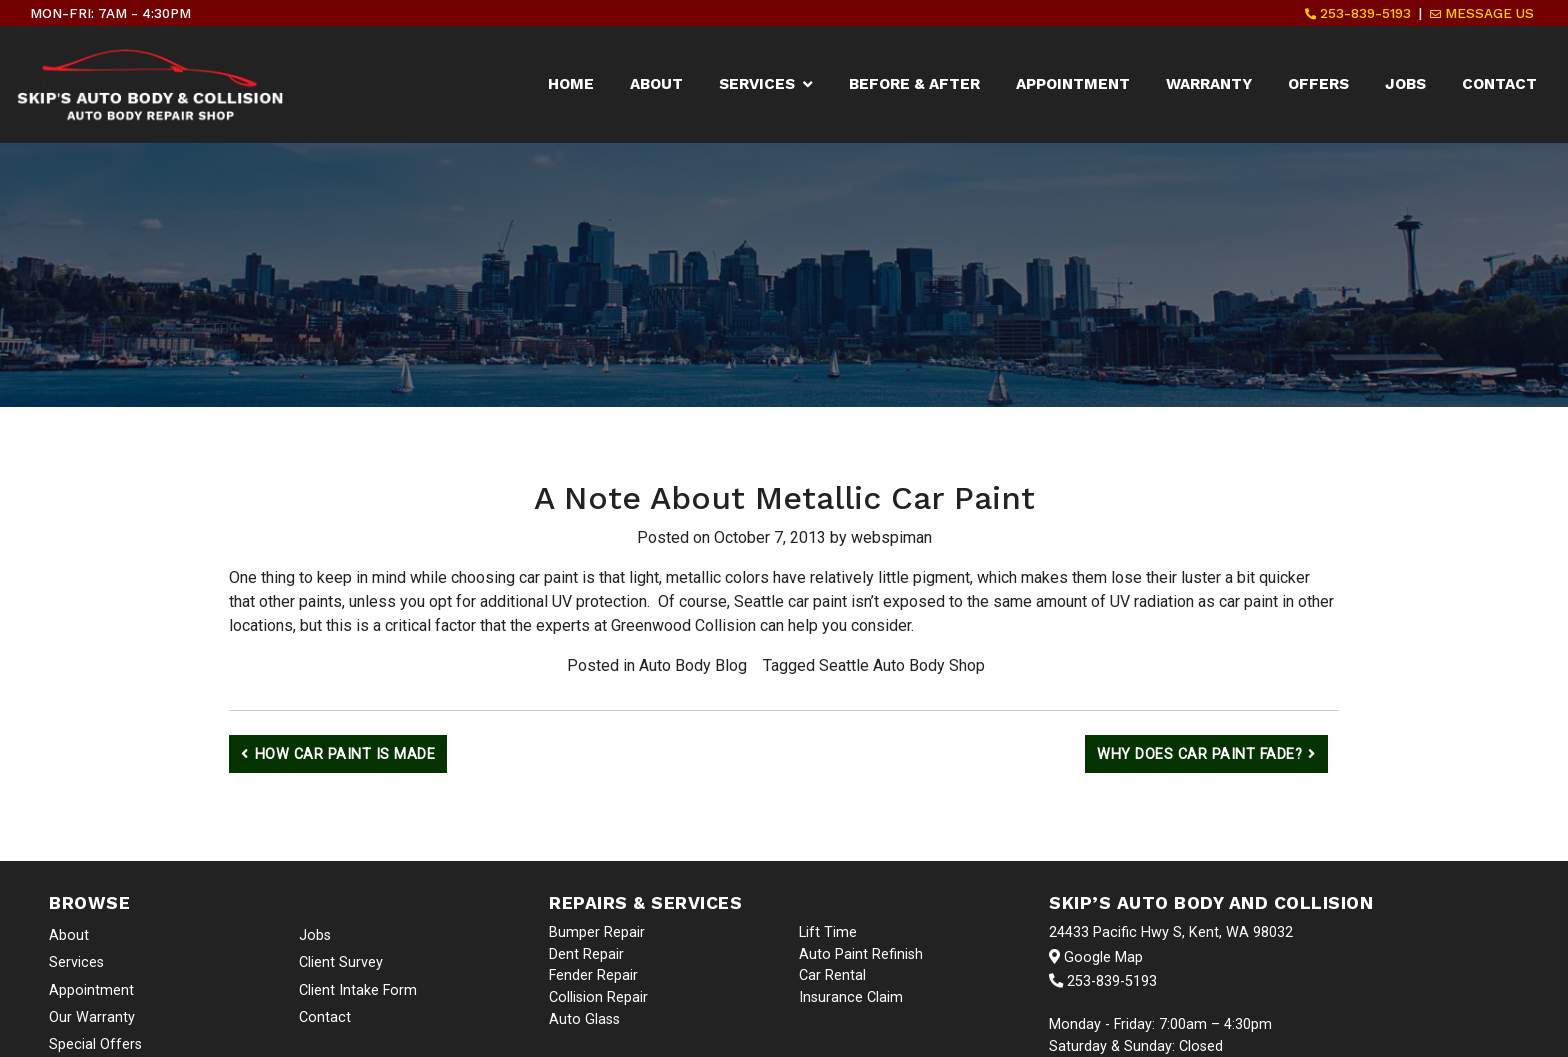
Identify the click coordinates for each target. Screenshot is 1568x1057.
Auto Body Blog (693, 665)
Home (571, 84)
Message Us (1482, 13)
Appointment (1073, 84)
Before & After (914, 84)
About (656, 84)
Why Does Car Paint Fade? (1199, 754)
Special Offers (95, 1044)
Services (757, 84)
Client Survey (341, 962)
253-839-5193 (1358, 13)
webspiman (891, 537)
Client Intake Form (358, 990)
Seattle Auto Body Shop (902, 665)
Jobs (1405, 84)
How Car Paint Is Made (345, 754)
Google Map (1096, 957)
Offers (1318, 84)
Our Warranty (92, 1017)
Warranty (1209, 84)
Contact (1499, 84)
